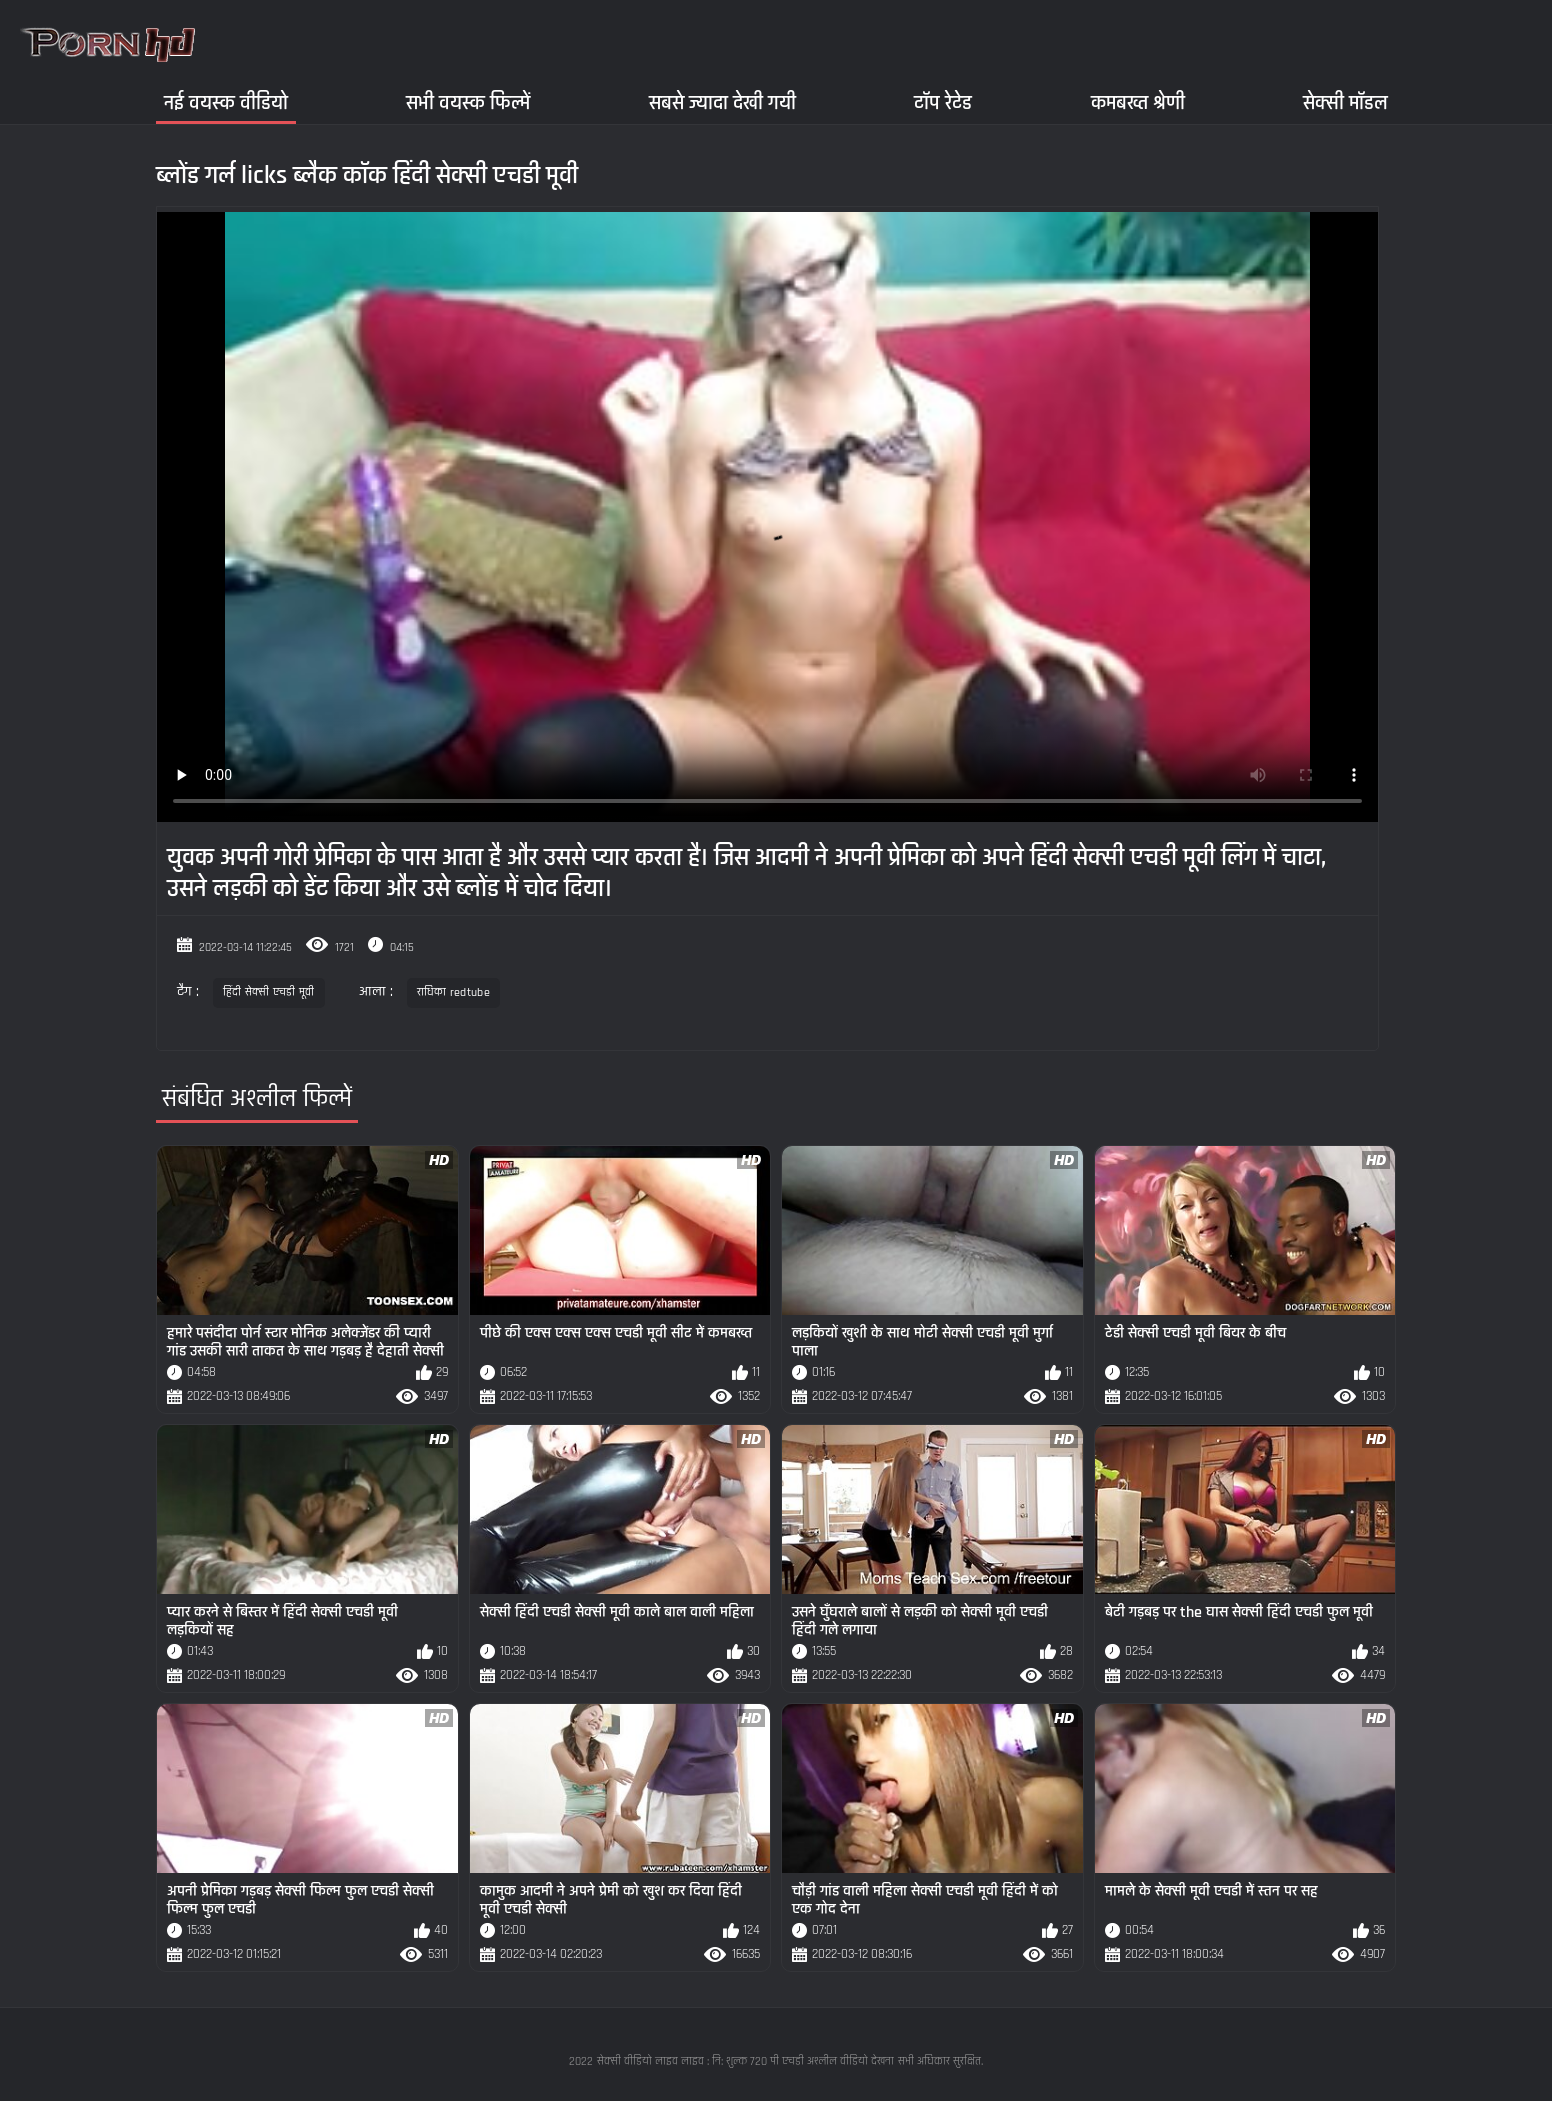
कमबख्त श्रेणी (1138, 102)
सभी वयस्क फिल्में (468, 102)
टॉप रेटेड (943, 102)
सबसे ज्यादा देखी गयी (722, 102)
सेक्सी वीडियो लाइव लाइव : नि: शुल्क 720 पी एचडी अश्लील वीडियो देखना (745, 2061)
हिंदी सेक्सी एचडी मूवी (269, 992)
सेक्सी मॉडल (1345, 102)
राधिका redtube (453, 992)
